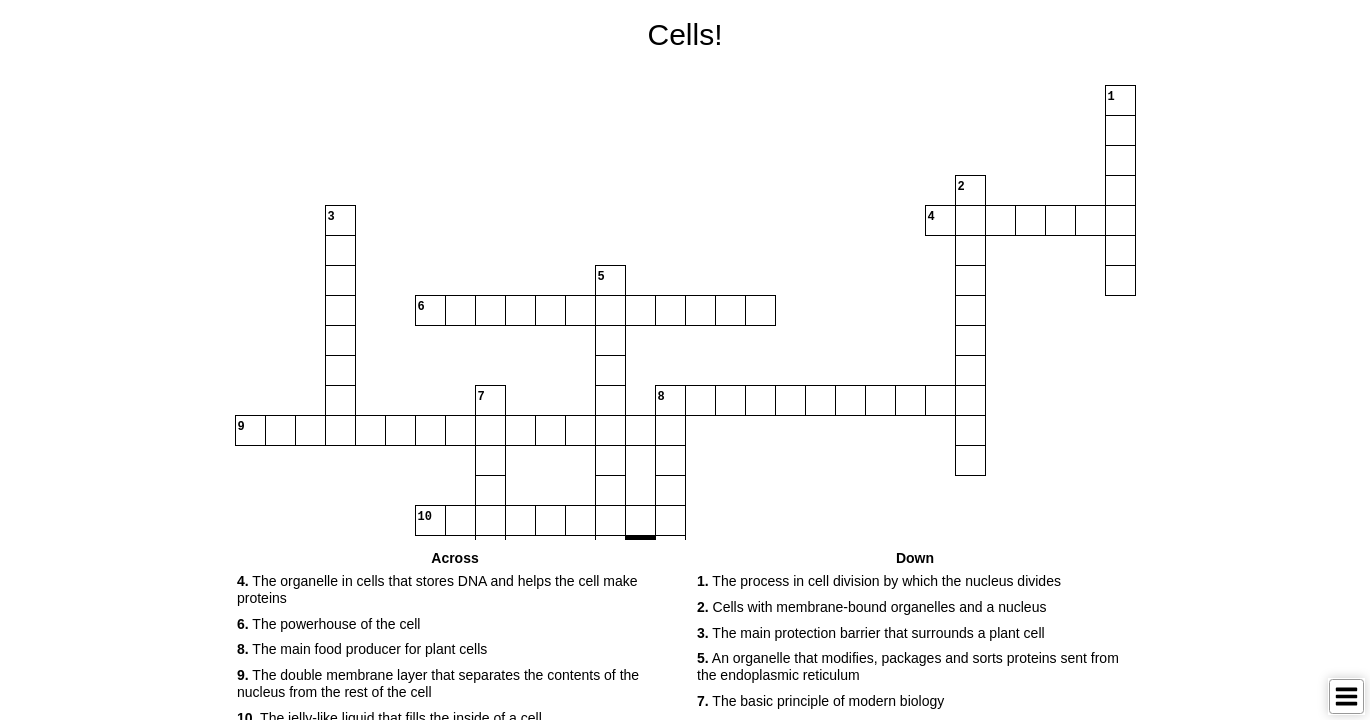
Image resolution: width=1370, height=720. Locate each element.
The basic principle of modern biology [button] (820, 701)
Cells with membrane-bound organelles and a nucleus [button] (871, 607)
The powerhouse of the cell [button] (328, 624)
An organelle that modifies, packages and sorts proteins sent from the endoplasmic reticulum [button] (908, 666)
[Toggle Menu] (1346, 696)
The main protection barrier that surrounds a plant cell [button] (871, 633)
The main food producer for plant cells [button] (362, 649)
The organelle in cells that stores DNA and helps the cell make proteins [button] (437, 589)
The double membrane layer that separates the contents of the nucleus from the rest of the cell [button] (438, 683)
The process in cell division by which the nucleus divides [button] (879, 581)
